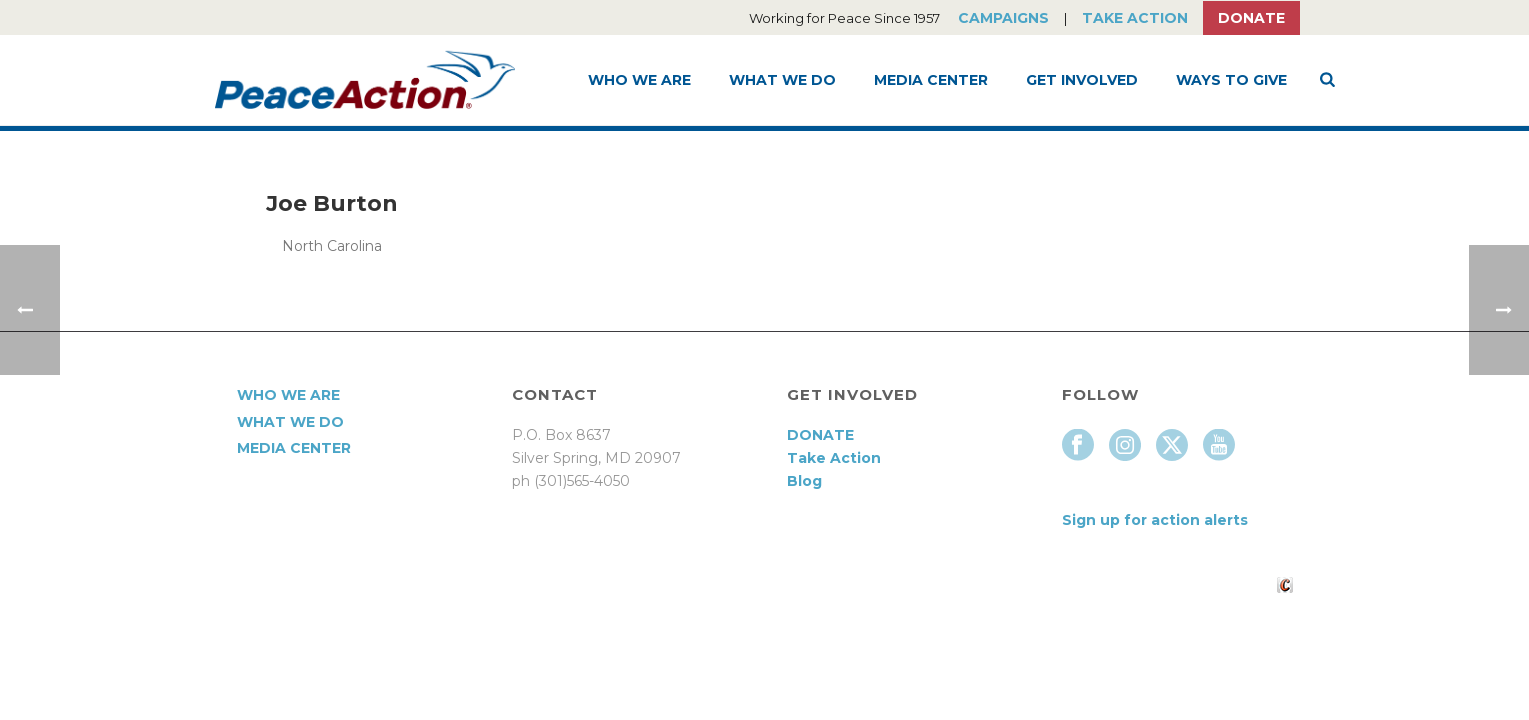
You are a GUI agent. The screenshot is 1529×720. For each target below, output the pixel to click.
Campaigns (1003, 18)
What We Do (782, 80)
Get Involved (1082, 80)
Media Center (931, 80)
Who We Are (639, 80)
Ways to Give (1231, 80)
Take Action (1135, 18)
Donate (1251, 18)
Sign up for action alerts (1155, 520)
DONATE (820, 435)
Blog (804, 481)
